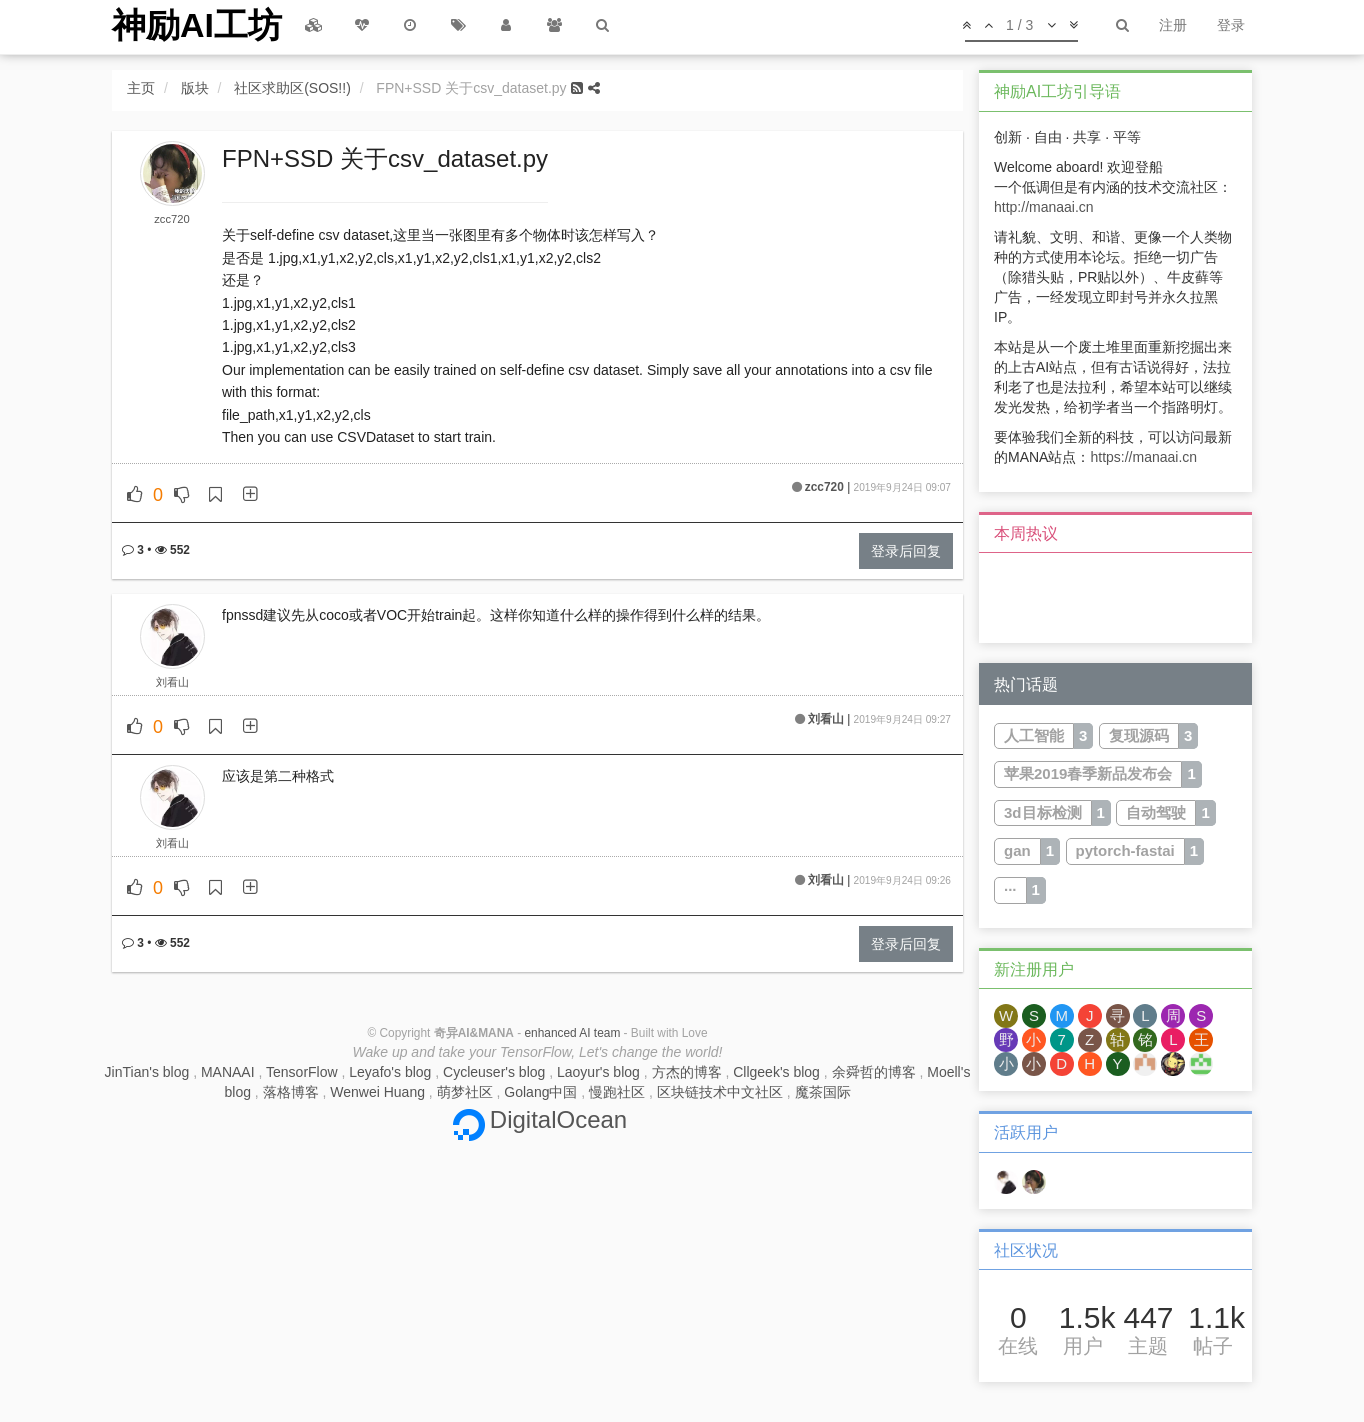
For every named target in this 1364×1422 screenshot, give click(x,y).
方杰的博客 (687, 1072)
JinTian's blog (147, 1072)
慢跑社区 (617, 1092)
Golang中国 (540, 1092)
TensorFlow (302, 1072)
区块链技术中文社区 (720, 1092)
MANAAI (228, 1072)
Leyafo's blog (390, 1072)
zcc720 (171, 219)
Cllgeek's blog (776, 1072)
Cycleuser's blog (494, 1072)
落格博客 (291, 1092)
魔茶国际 (823, 1092)
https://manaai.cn (1143, 457)
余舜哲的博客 (874, 1072)
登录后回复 (906, 551)
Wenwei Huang (377, 1092)
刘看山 (172, 682)
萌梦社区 (465, 1092)
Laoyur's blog (598, 1072)
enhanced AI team (572, 1033)
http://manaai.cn (1044, 207)
